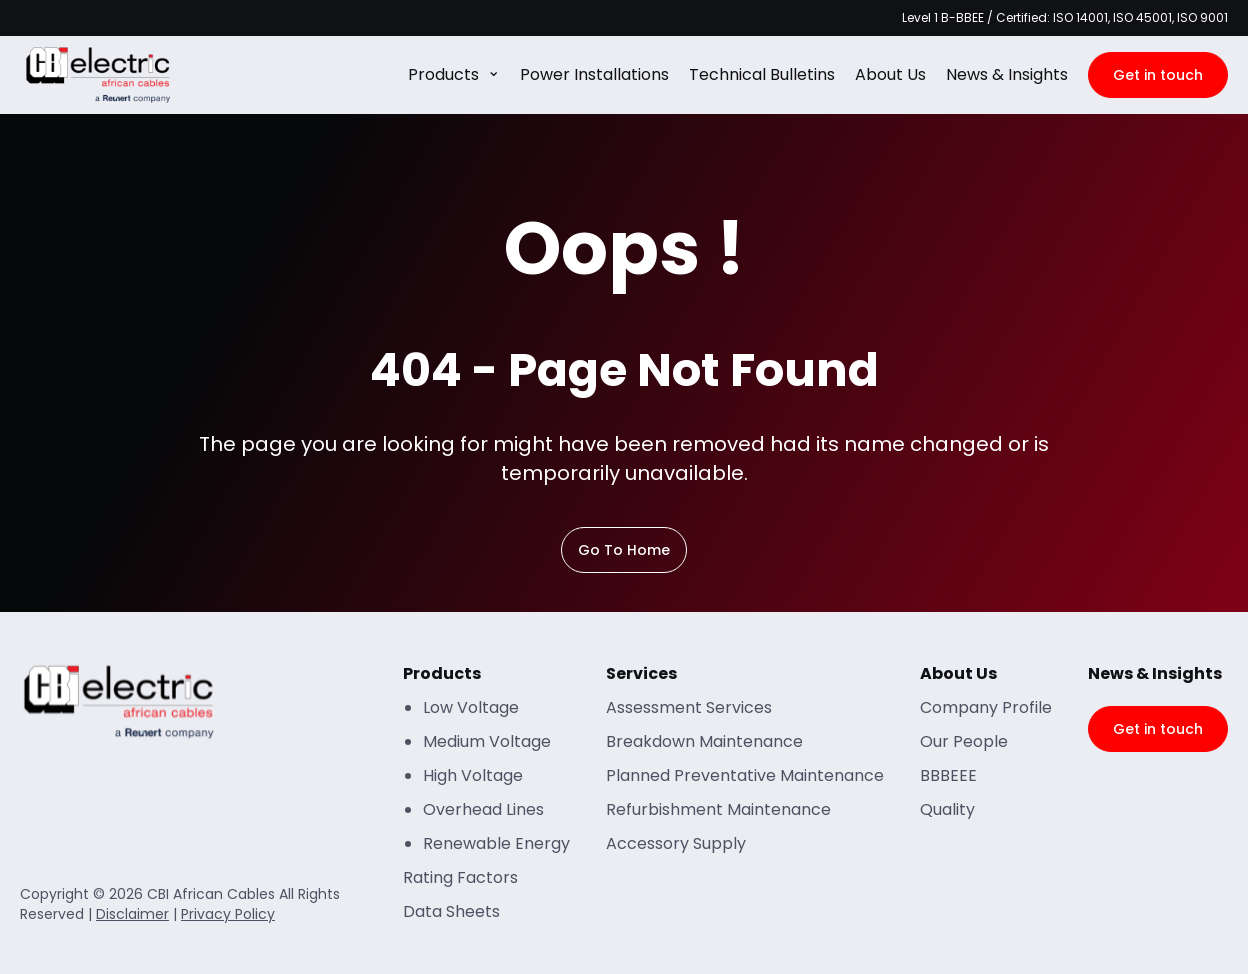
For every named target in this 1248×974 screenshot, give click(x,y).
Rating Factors (460, 877)
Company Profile (986, 707)
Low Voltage (471, 707)
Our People (964, 741)
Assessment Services (689, 707)
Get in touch (1158, 75)
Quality (947, 809)
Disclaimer (132, 914)
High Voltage (473, 775)
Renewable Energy (496, 843)
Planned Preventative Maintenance (745, 775)
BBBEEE (948, 775)
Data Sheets (451, 911)
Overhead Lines (483, 809)
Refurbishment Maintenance (718, 809)
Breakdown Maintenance (704, 741)
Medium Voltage (487, 741)
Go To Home (624, 550)
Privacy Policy (228, 914)
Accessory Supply (676, 843)
